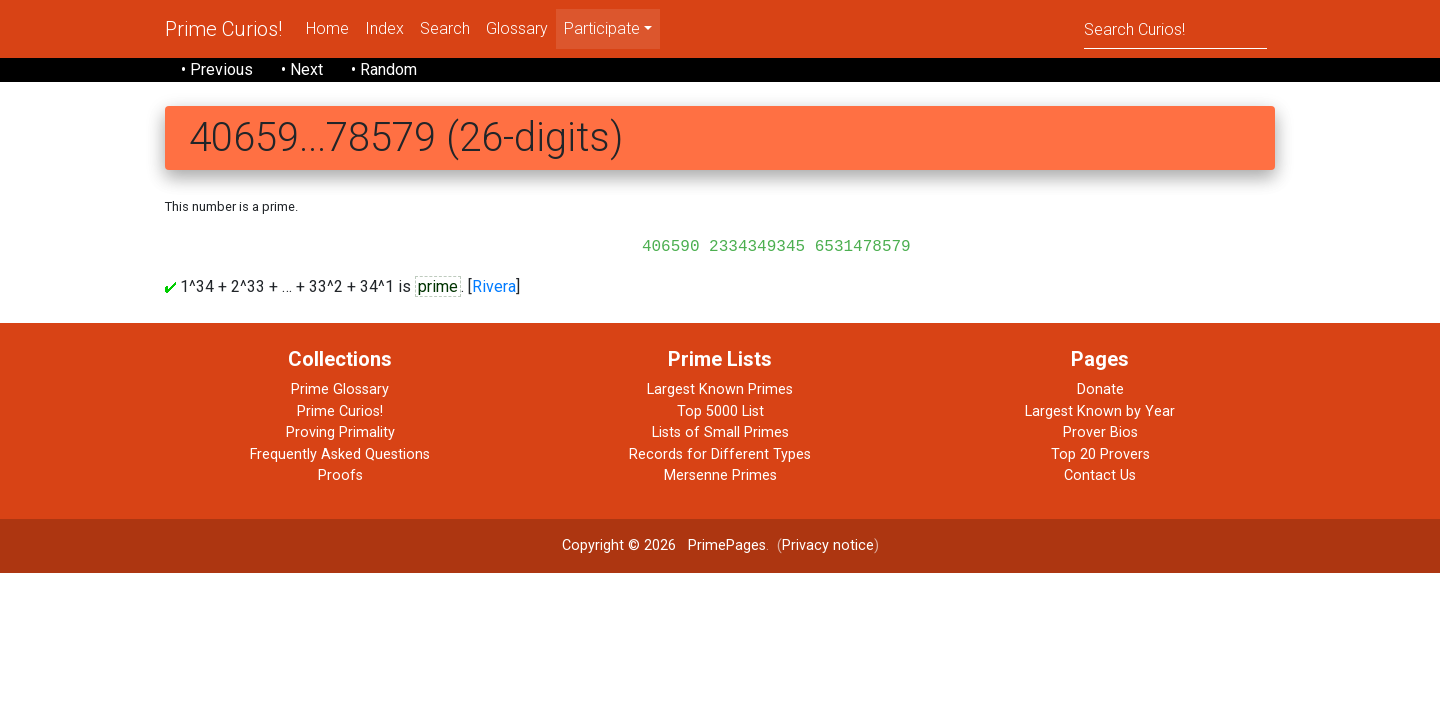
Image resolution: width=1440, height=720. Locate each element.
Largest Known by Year (1100, 411)
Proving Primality (340, 432)
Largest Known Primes (720, 389)
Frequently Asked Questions (340, 454)
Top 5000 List (720, 411)
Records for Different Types (720, 454)
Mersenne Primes (720, 475)
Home (327, 28)
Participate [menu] (602, 28)
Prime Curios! (223, 29)
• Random (384, 69)
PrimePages (727, 545)
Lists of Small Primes (720, 432)
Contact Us (1100, 475)
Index (384, 28)
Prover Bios (1100, 432)
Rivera (494, 286)
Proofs (340, 475)
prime (438, 286)
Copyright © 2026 (619, 545)
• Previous (217, 69)
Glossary (517, 28)
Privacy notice (828, 545)
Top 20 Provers (1100, 454)
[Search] (1175, 28)
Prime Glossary (340, 389)
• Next (302, 69)
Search (445, 28)
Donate (1100, 389)
